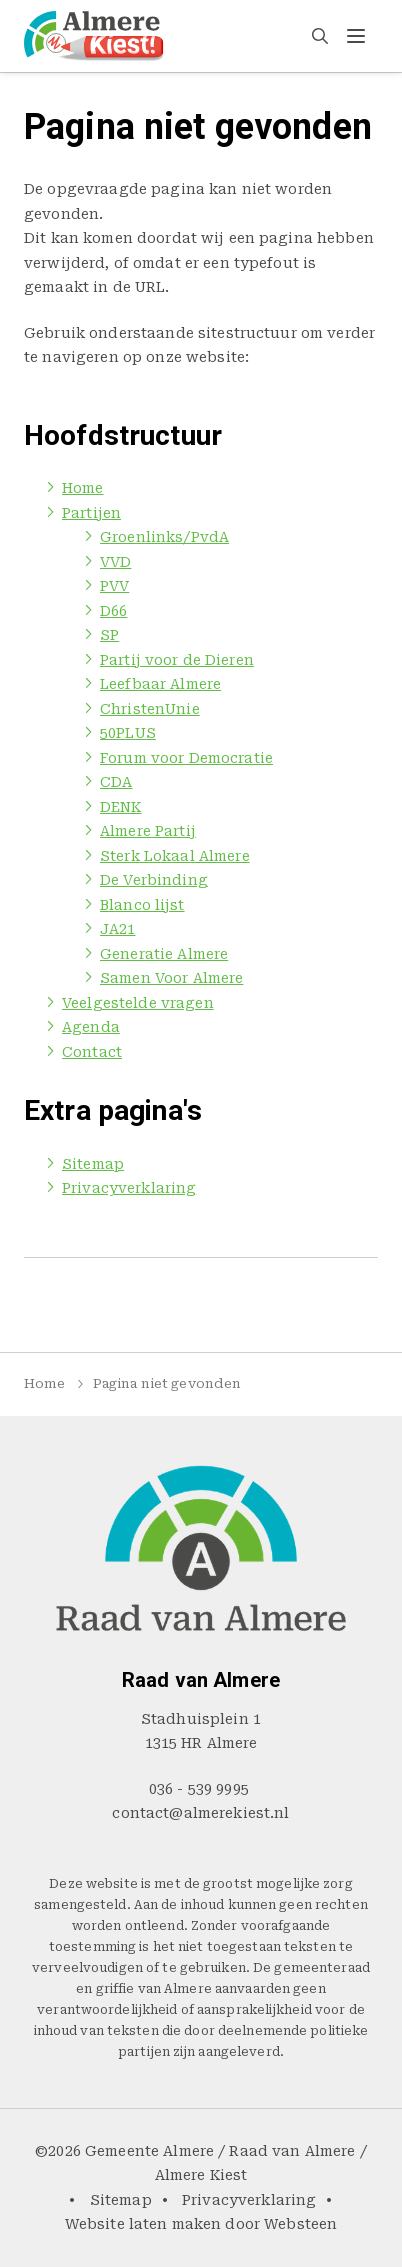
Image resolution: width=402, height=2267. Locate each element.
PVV (114, 586)
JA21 (118, 929)
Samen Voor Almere (171, 978)
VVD (115, 562)
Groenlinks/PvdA (164, 537)
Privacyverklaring (129, 1188)
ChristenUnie (150, 709)
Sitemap (93, 1164)
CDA (116, 782)
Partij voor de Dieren (177, 660)
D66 (113, 611)
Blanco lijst (142, 905)
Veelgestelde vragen (138, 1003)
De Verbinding (154, 880)
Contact (92, 1052)
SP (109, 635)
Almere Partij (148, 831)
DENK (121, 807)
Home (83, 488)
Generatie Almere (164, 954)
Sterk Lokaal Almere (175, 856)
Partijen (91, 513)
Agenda (91, 1027)
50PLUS (128, 733)
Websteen (300, 2224)
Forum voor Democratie (186, 758)
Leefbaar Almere (160, 684)
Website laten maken (143, 2224)
